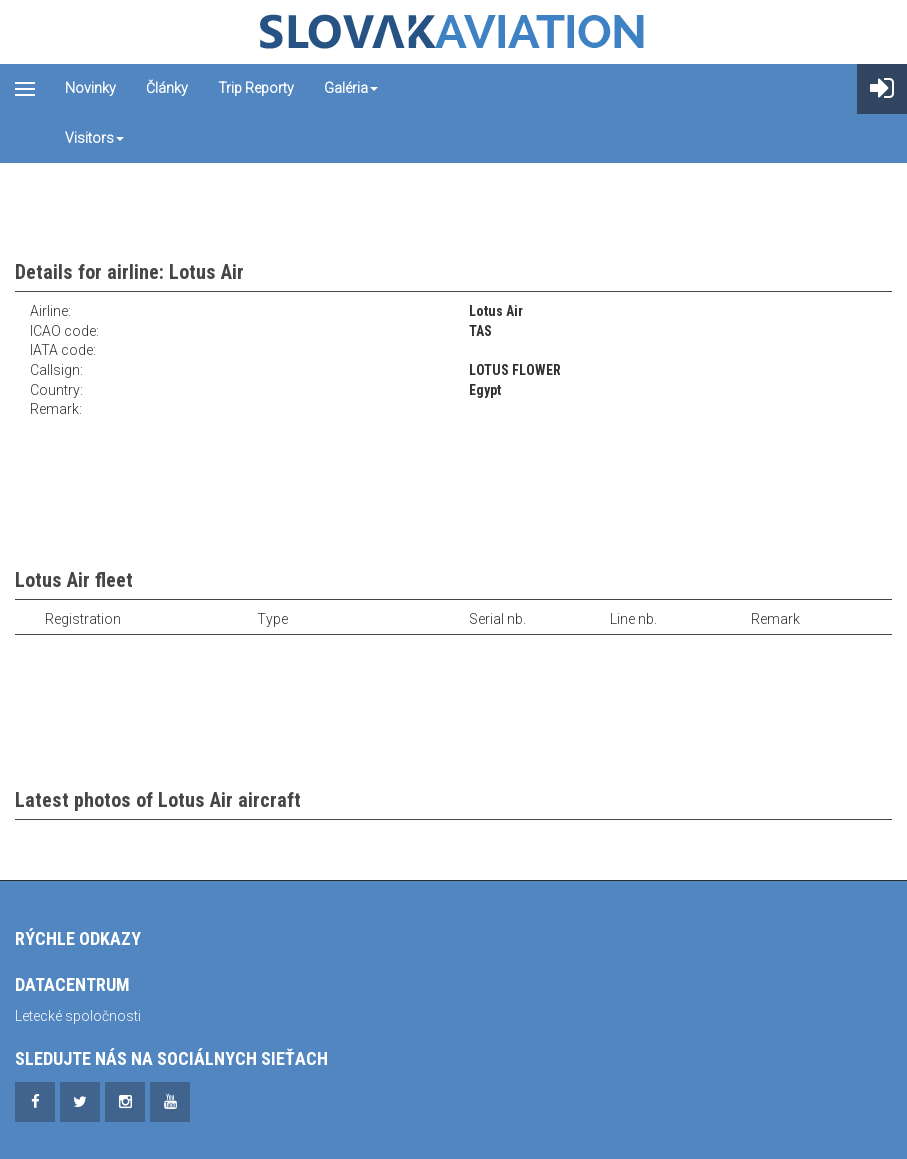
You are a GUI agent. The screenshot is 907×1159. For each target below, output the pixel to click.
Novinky (90, 88)
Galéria (351, 88)
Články (167, 88)
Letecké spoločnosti (78, 1016)
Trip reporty (256, 88)
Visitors (94, 138)
